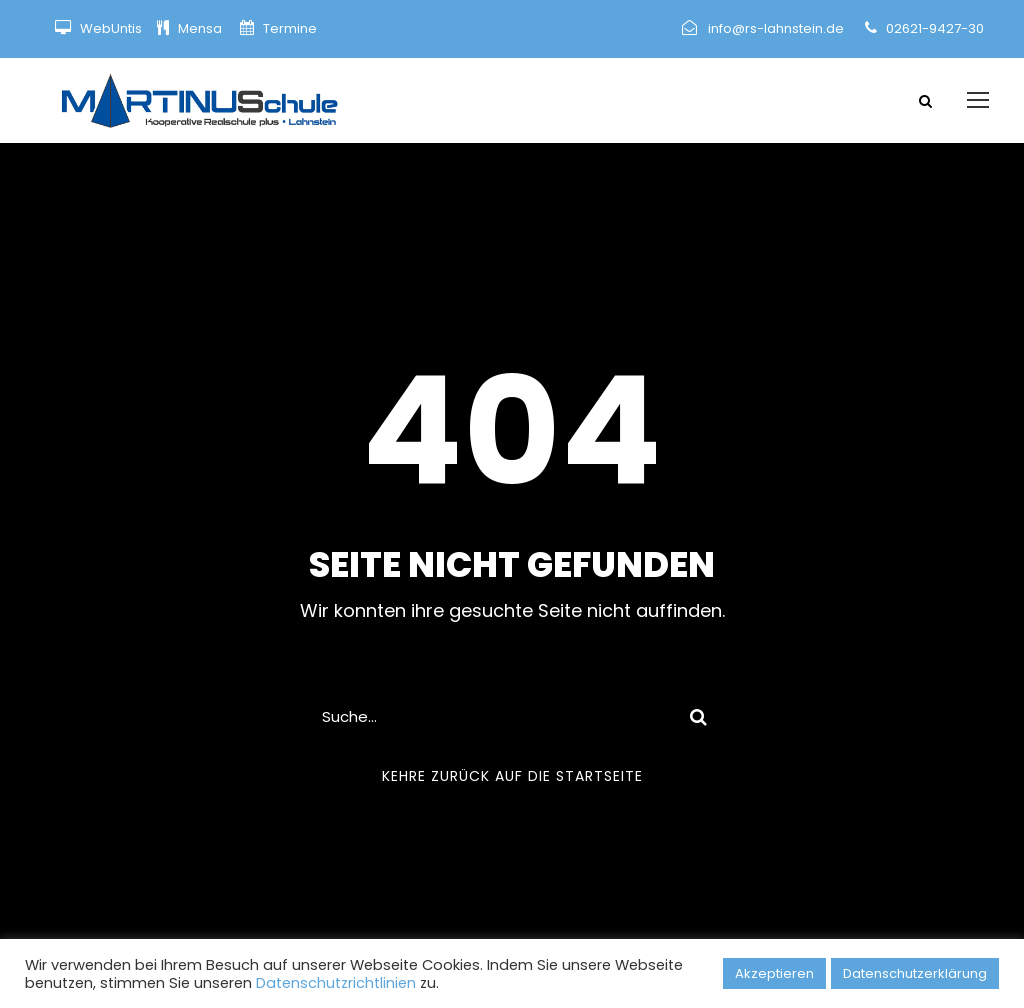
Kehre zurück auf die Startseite (512, 776)
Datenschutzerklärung (915, 973)
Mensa (201, 28)
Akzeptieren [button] (774, 973)
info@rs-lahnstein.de (776, 28)
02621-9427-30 (935, 28)
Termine (288, 28)
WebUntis (111, 28)
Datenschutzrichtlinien (336, 983)
